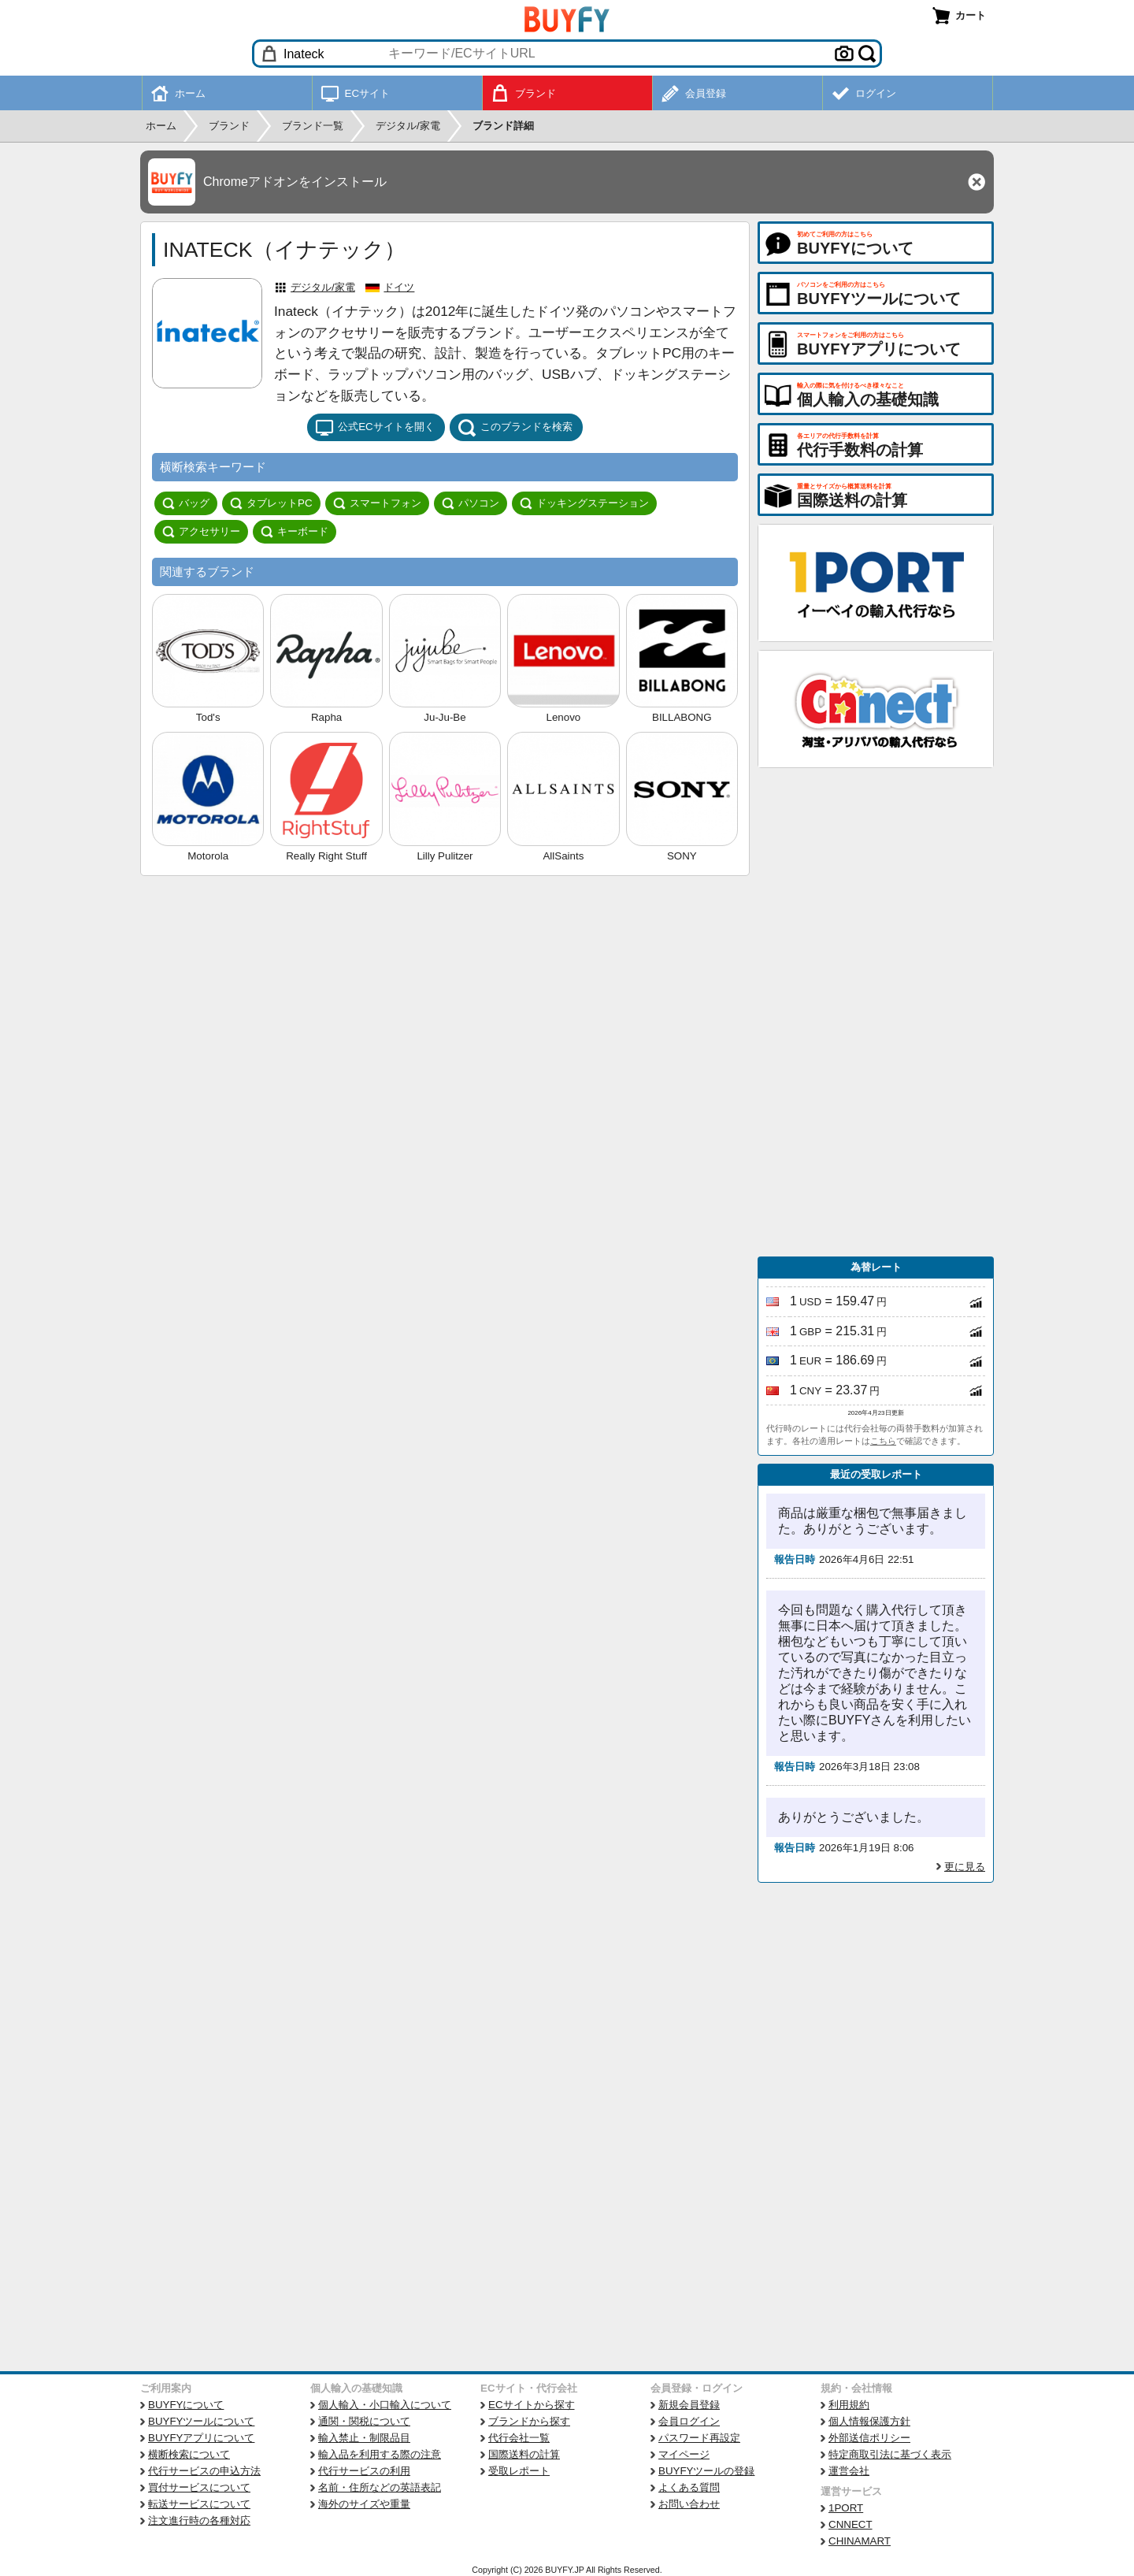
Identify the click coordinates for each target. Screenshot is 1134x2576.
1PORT (845, 2508)
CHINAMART (859, 2541)
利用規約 (848, 2405)
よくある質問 (689, 2487)
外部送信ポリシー (869, 2438)
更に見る (964, 1867)
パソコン (470, 503)
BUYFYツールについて (201, 2421)
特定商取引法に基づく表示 (889, 2454)
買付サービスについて (199, 2487)
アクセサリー (201, 531)
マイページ (684, 2454)
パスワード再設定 (699, 2438)
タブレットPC (271, 503)
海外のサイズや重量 (364, 2504)
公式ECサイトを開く (375, 427)
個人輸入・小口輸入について (384, 2405)
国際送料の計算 (524, 2454)
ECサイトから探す (531, 2405)
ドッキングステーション (584, 503)
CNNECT (850, 2524)
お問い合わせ (689, 2504)
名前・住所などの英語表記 (379, 2487)
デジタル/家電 (323, 287)
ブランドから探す (529, 2421)
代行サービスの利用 (364, 2471)
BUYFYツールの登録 (706, 2471)
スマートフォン (377, 503)
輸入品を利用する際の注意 (379, 2454)
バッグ (185, 503)
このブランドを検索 (515, 427)
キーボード (294, 531)
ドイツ (399, 287)
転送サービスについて (199, 2504)
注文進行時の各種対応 (199, 2520)
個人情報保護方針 (869, 2421)
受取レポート (519, 2471)
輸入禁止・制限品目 (364, 2438)
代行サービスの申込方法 (204, 2471)
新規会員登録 (689, 2405)
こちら (883, 1441)
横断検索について (189, 2454)
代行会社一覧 (519, 2438)
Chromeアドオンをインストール (295, 181)
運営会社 (848, 2471)
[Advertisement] (876, 1012)
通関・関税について (364, 2421)
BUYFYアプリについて (201, 2438)
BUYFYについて (186, 2405)
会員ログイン (689, 2421)
